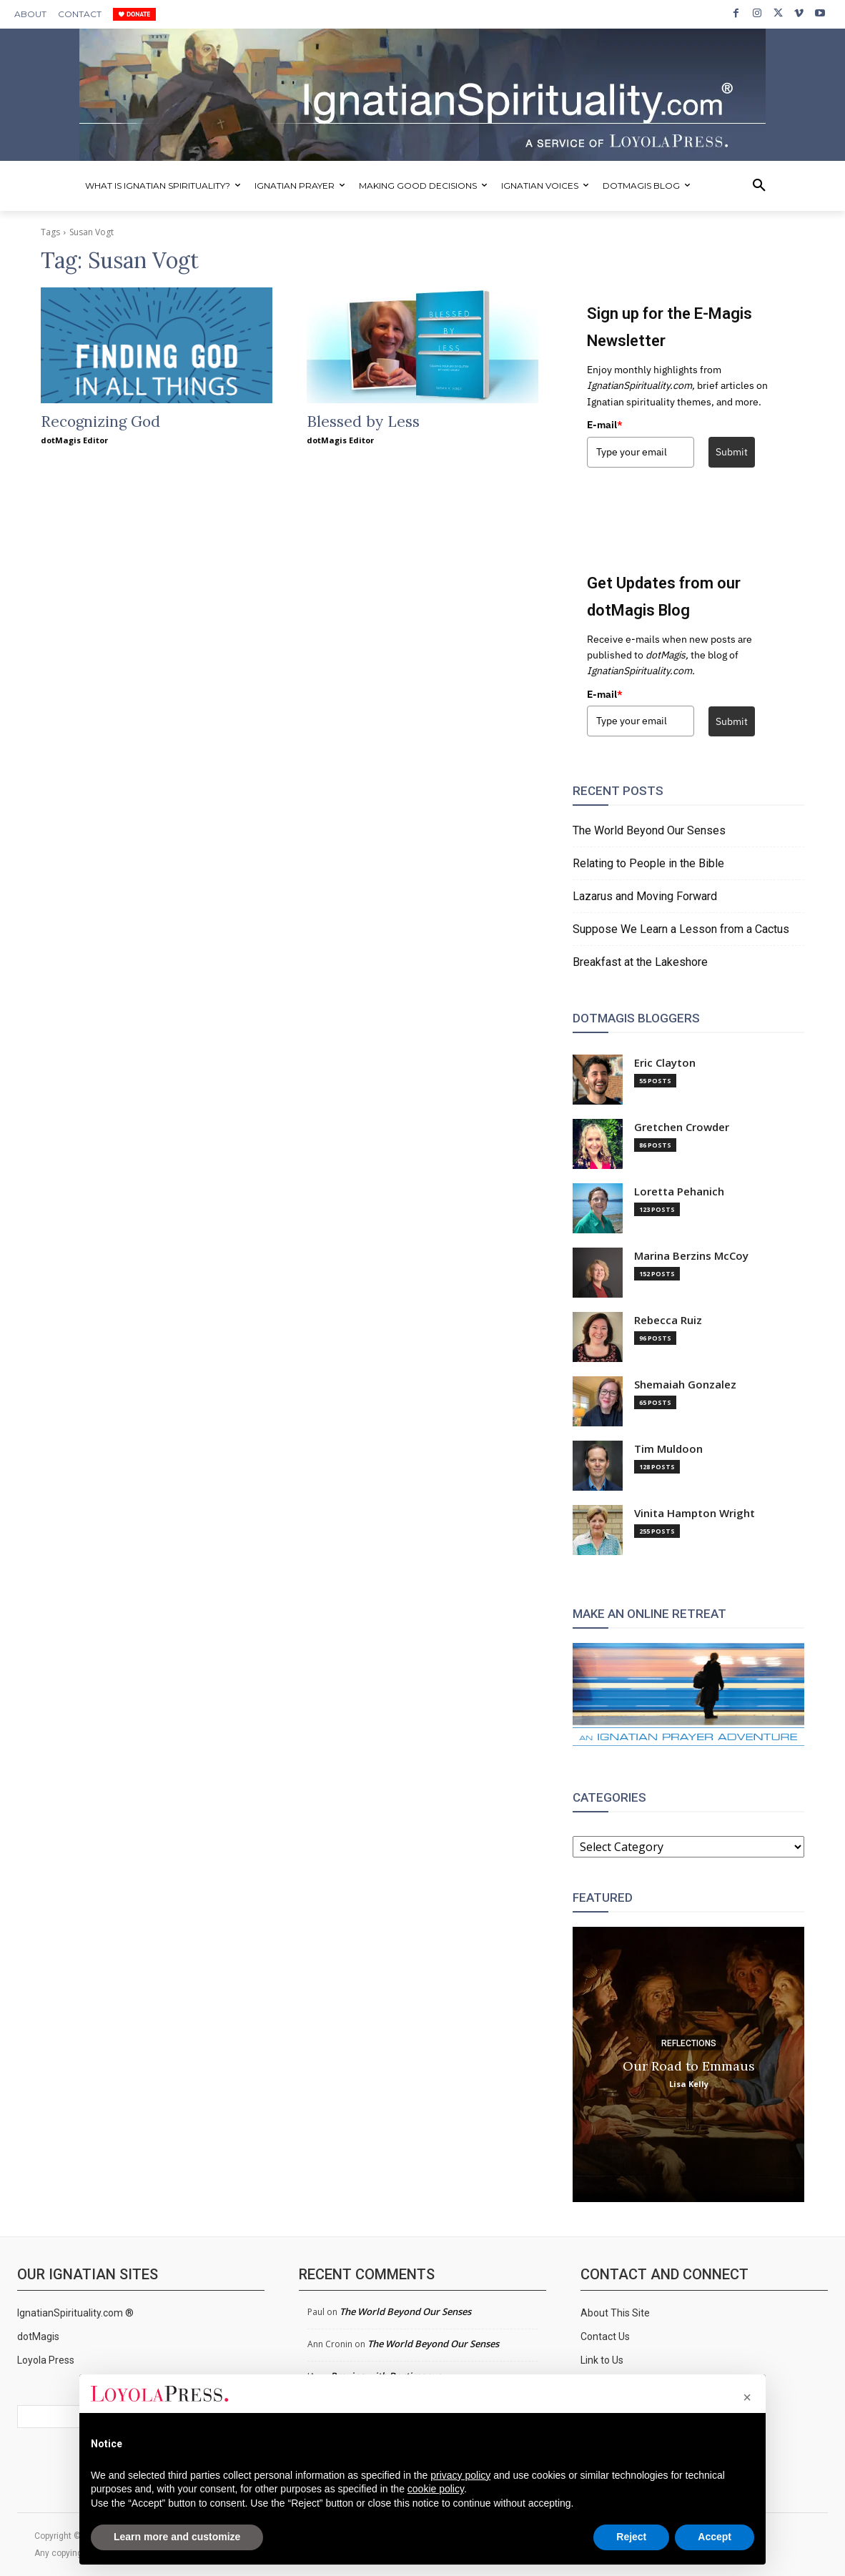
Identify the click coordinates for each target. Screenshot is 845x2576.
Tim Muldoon (668, 1449)
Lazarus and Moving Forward (645, 896)
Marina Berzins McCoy (691, 1256)
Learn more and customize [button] (177, 2536)
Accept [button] (714, 2536)
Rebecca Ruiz (668, 1320)
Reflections (688, 2043)
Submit (732, 451)
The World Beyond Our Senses (649, 830)
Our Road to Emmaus (689, 2065)
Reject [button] (631, 2536)
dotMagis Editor (74, 440)
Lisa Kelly (688, 2083)
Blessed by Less (363, 421)
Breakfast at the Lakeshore (640, 962)
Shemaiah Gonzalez (685, 1384)
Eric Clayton (665, 1063)
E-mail (605, 424)
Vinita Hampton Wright (694, 1513)
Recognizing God (100, 421)
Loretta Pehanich (679, 1191)
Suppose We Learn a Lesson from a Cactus (681, 929)
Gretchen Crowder (681, 1127)
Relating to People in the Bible (648, 863)
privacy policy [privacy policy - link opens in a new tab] (460, 2475)
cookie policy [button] (435, 2488)
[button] (759, 186)
